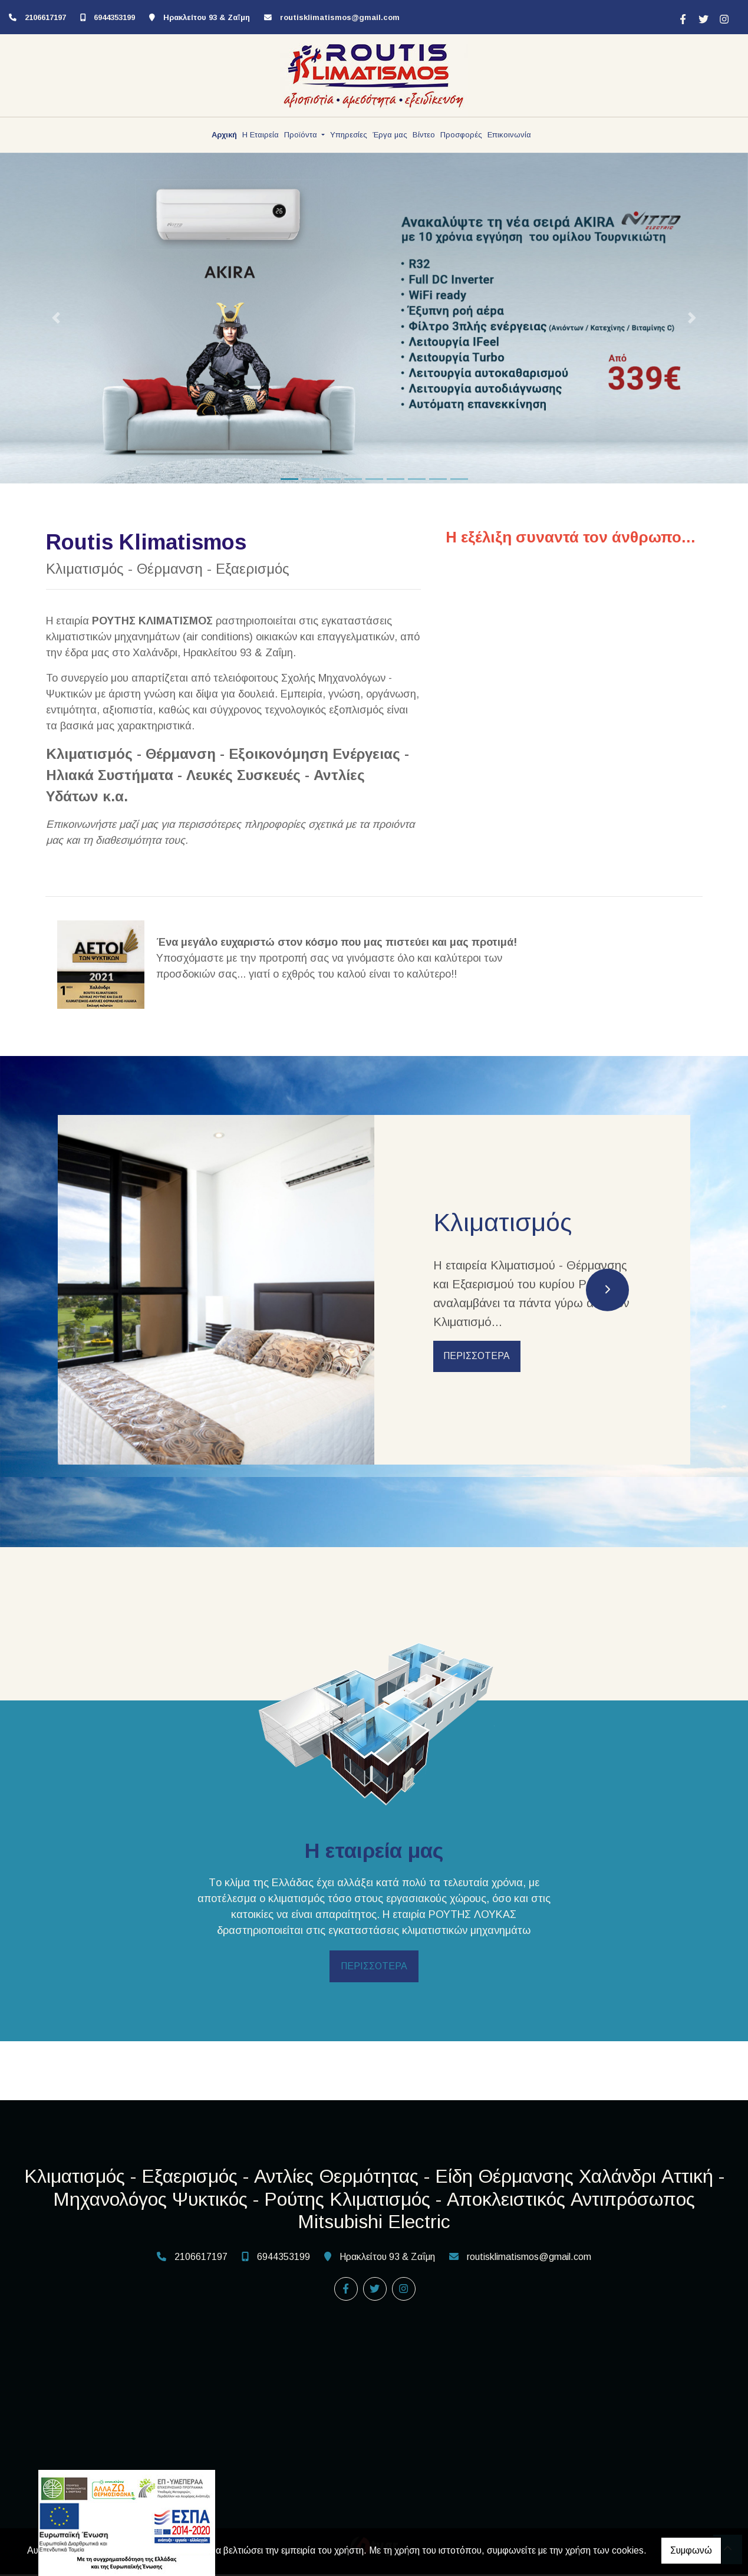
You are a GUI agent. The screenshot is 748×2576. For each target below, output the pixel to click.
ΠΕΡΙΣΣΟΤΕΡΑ (477, 1357)
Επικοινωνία (509, 134)
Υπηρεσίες (348, 134)
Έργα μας (390, 134)
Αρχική (224, 134)
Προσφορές (461, 134)
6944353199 (114, 17)
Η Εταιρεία (260, 134)
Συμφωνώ (691, 2550)
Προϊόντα (301, 134)
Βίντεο (424, 134)
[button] (56, 318)
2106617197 (45, 17)
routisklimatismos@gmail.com (340, 17)
